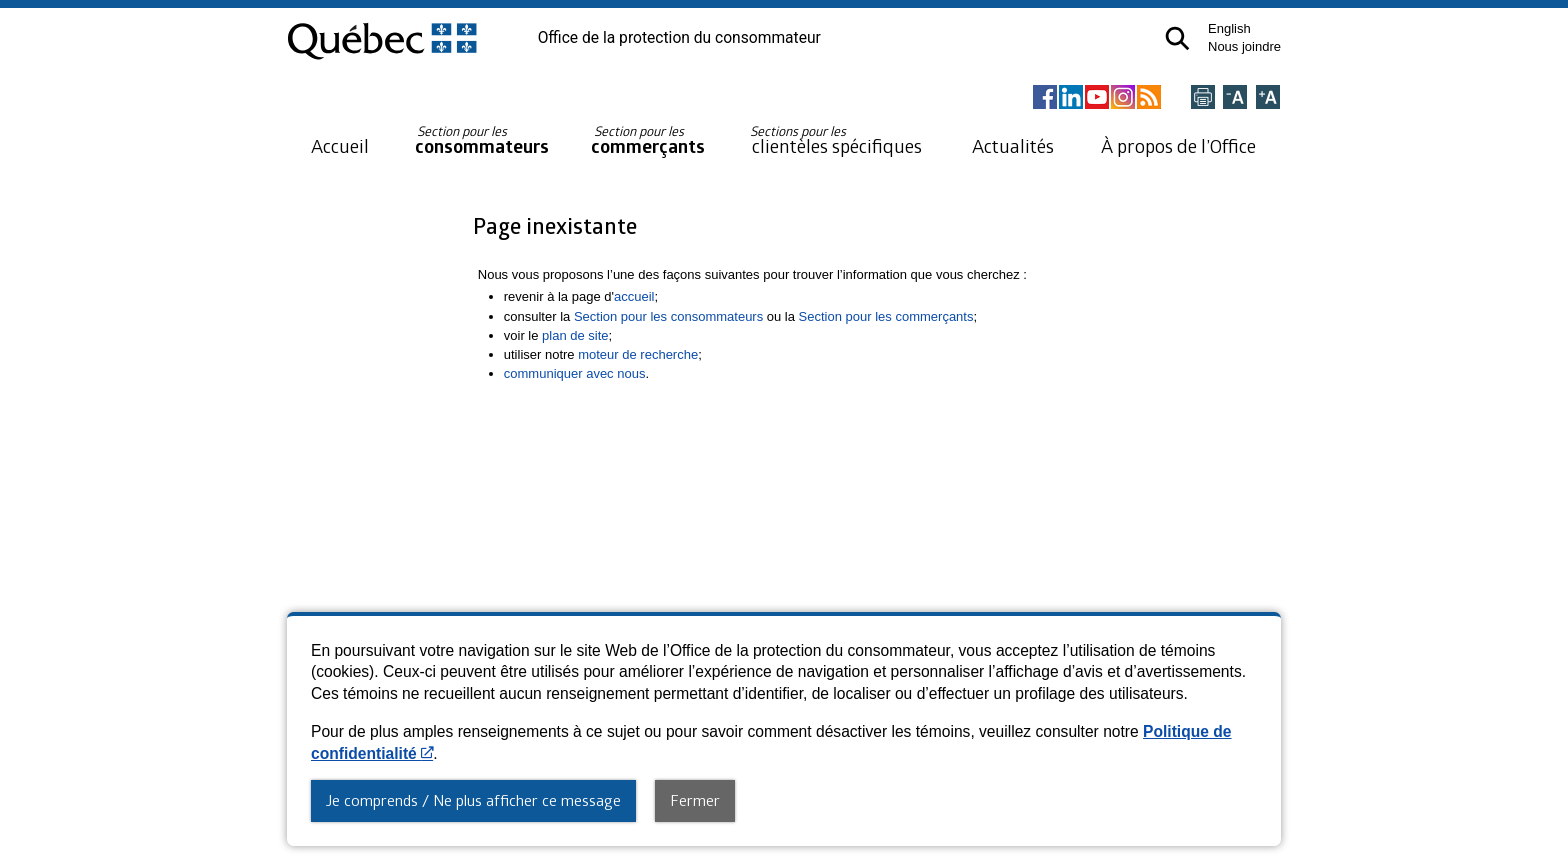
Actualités (1013, 145)
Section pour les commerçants (886, 316)
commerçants (648, 140)
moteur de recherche (638, 354)
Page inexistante (555, 225)
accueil (634, 296)
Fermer (695, 800)
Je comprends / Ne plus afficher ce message (473, 800)
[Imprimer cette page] (1203, 98)
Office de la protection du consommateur (679, 38)
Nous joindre (1244, 46)
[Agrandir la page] (1268, 98)
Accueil (340, 145)
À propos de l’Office (1178, 145)
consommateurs (482, 140)
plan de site (575, 335)
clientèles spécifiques (836, 140)
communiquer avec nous (575, 373)
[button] (1177, 38)
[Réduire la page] (1235, 98)
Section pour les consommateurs (668, 316)
